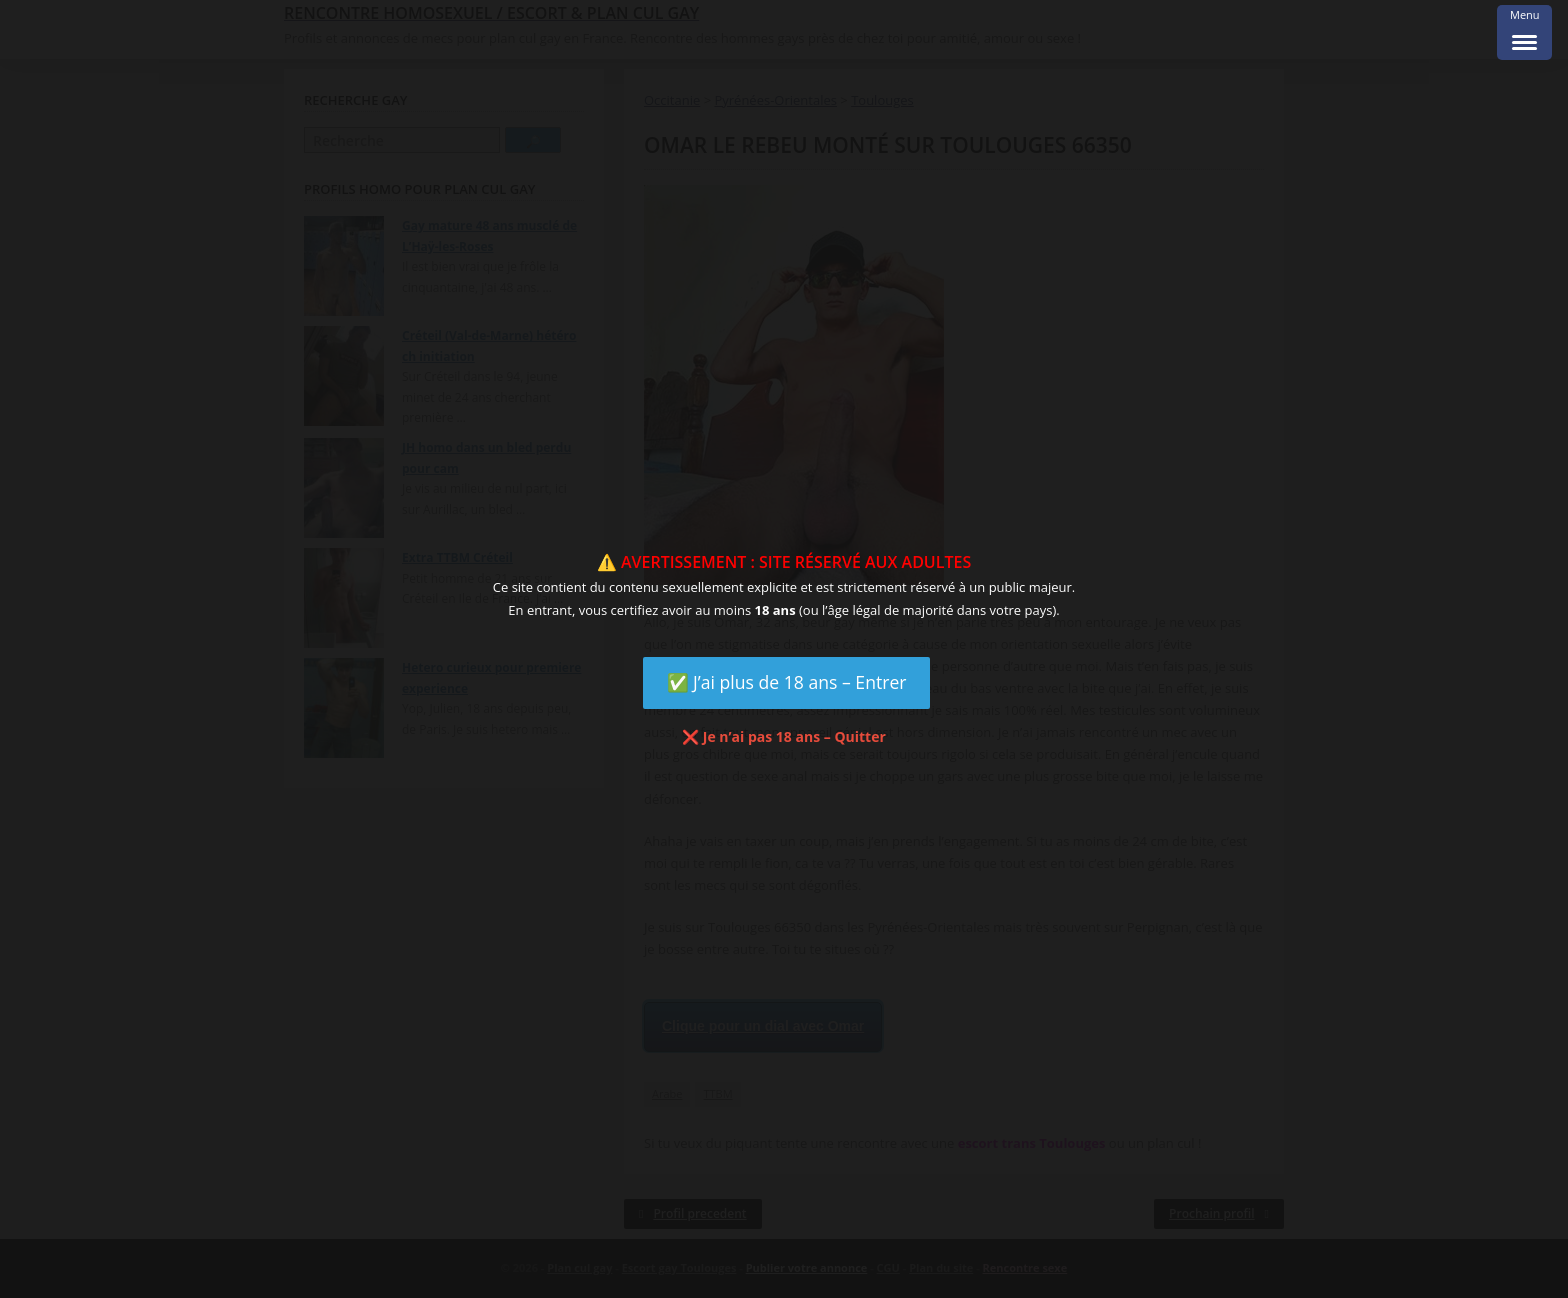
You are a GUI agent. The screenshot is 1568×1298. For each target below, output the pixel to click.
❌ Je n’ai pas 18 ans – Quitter (784, 736)
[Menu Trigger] (1524, 32)
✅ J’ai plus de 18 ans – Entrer (787, 682)
